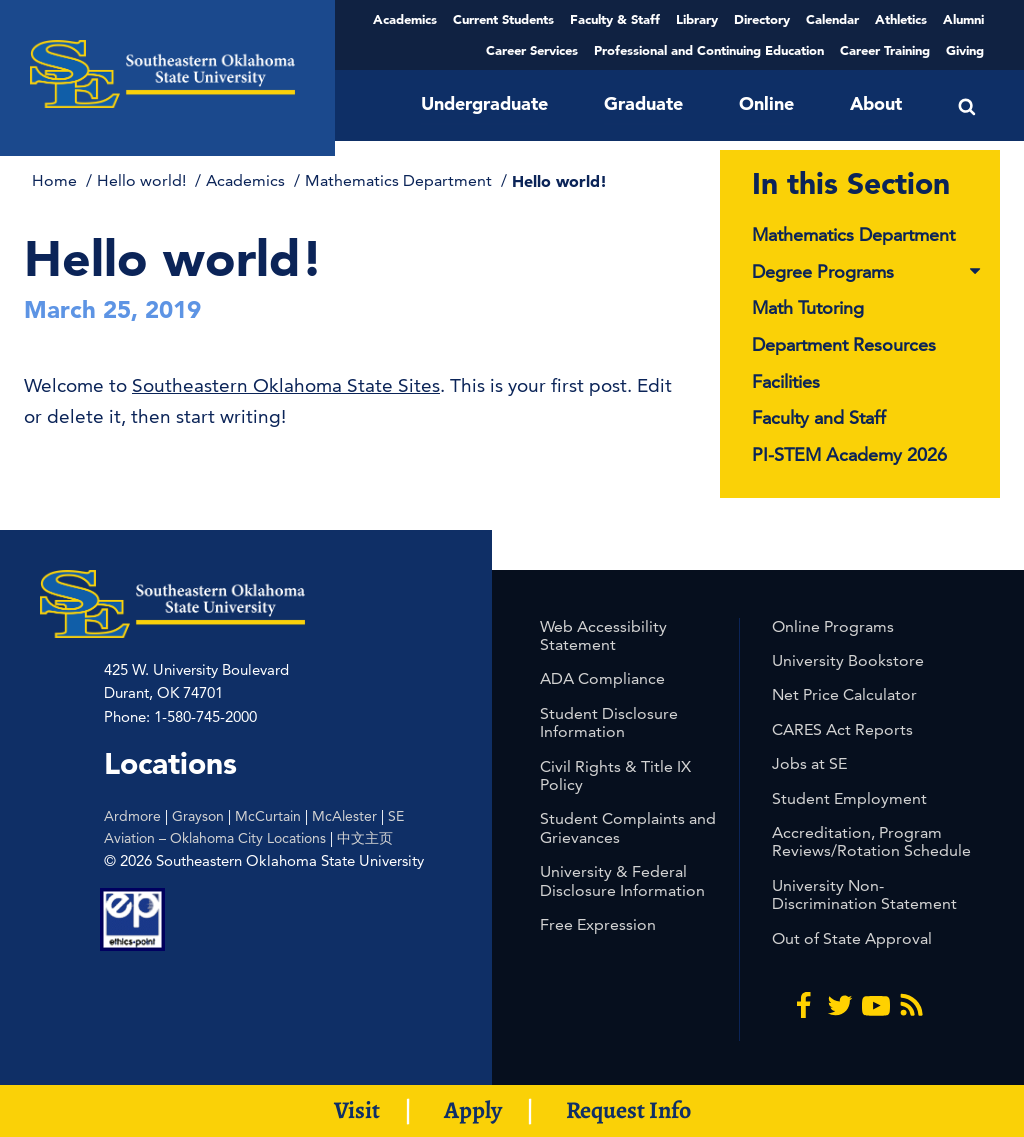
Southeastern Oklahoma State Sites (286, 385)
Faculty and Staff (819, 417)
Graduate (643, 103)
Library (697, 19)
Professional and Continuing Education (709, 50)
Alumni (963, 19)
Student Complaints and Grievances (628, 827)
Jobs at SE (809, 763)
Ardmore (132, 816)
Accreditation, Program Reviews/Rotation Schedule (871, 841)
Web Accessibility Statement (603, 635)
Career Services (532, 50)
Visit (357, 1110)
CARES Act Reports (842, 729)
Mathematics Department (400, 180)
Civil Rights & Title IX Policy (615, 775)
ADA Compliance (602, 678)
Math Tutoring (808, 307)
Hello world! (143, 180)
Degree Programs (868, 272)
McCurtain (268, 816)
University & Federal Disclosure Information (622, 880)
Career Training (885, 50)
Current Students (503, 19)
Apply (473, 1110)
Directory (762, 19)
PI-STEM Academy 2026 (849, 454)
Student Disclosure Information (609, 722)
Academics (405, 19)
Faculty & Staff (615, 19)
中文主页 (365, 838)
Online (766, 103)
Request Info (628, 1110)
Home (56, 180)
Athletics (901, 19)
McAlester (344, 816)
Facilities (786, 381)
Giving (965, 50)
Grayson (198, 816)
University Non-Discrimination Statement (864, 894)
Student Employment (849, 798)
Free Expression (598, 924)
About (876, 103)
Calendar (832, 19)
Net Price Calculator (844, 694)
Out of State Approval (852, 938)
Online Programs (833, 626)
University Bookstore (848, 660)
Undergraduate (484, 103)
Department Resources (844, 344)
